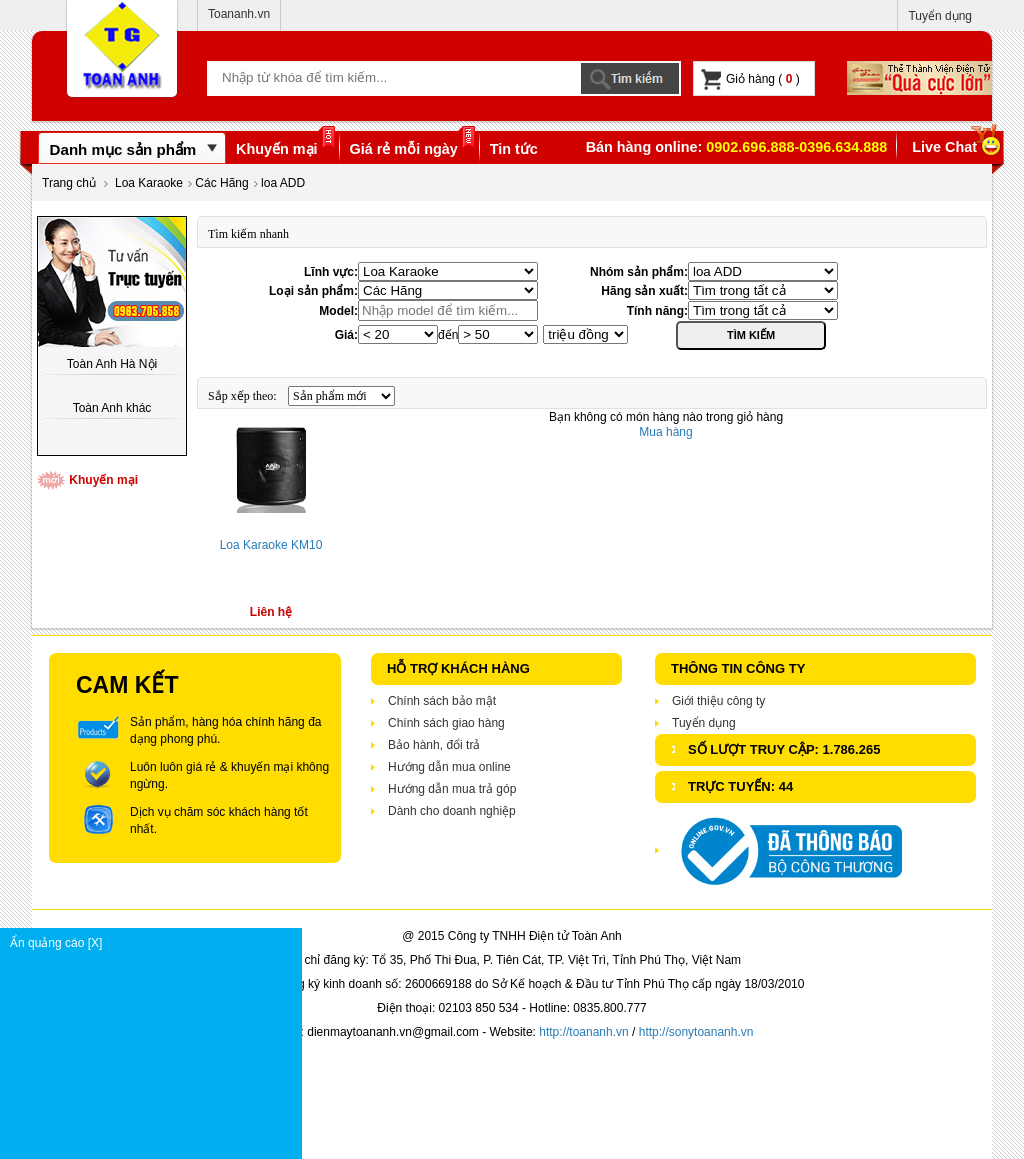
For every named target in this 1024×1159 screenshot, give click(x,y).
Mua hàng (665, 432)
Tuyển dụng (940, 16)
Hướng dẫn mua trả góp (452, 789)
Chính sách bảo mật (442, 701)
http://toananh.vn (583, 1032)
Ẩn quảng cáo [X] (155, 943)
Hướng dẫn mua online (449, 767)
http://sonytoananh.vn (696, 1032)
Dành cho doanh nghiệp (452, 811)
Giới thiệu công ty (718, 701)
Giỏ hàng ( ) (750, 79)
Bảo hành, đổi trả (434, 745)
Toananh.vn (239, 14)
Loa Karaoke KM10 (271, 545)
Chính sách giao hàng (446, 723)
